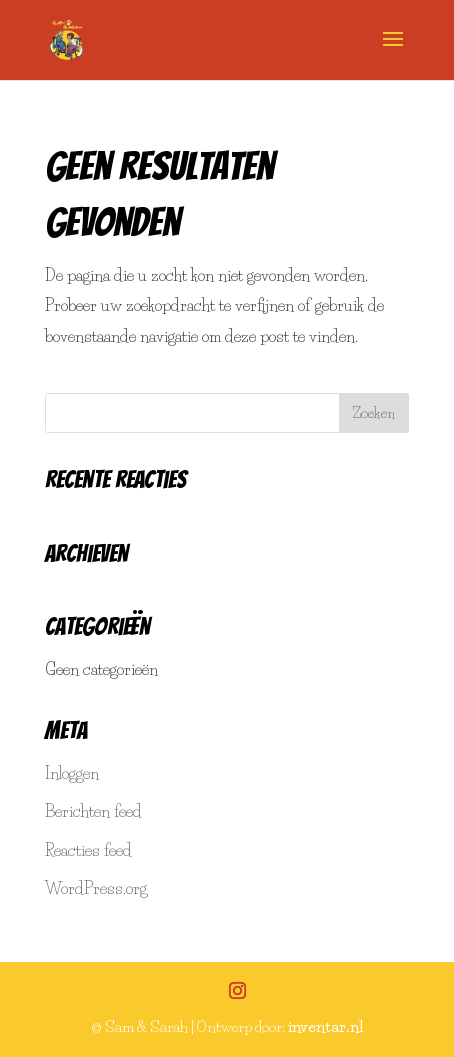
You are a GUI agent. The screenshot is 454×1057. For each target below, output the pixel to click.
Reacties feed (88, 850)
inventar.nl (325, 1026)
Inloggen (72, 773)
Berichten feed (93, 811)
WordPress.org (96, 888)
